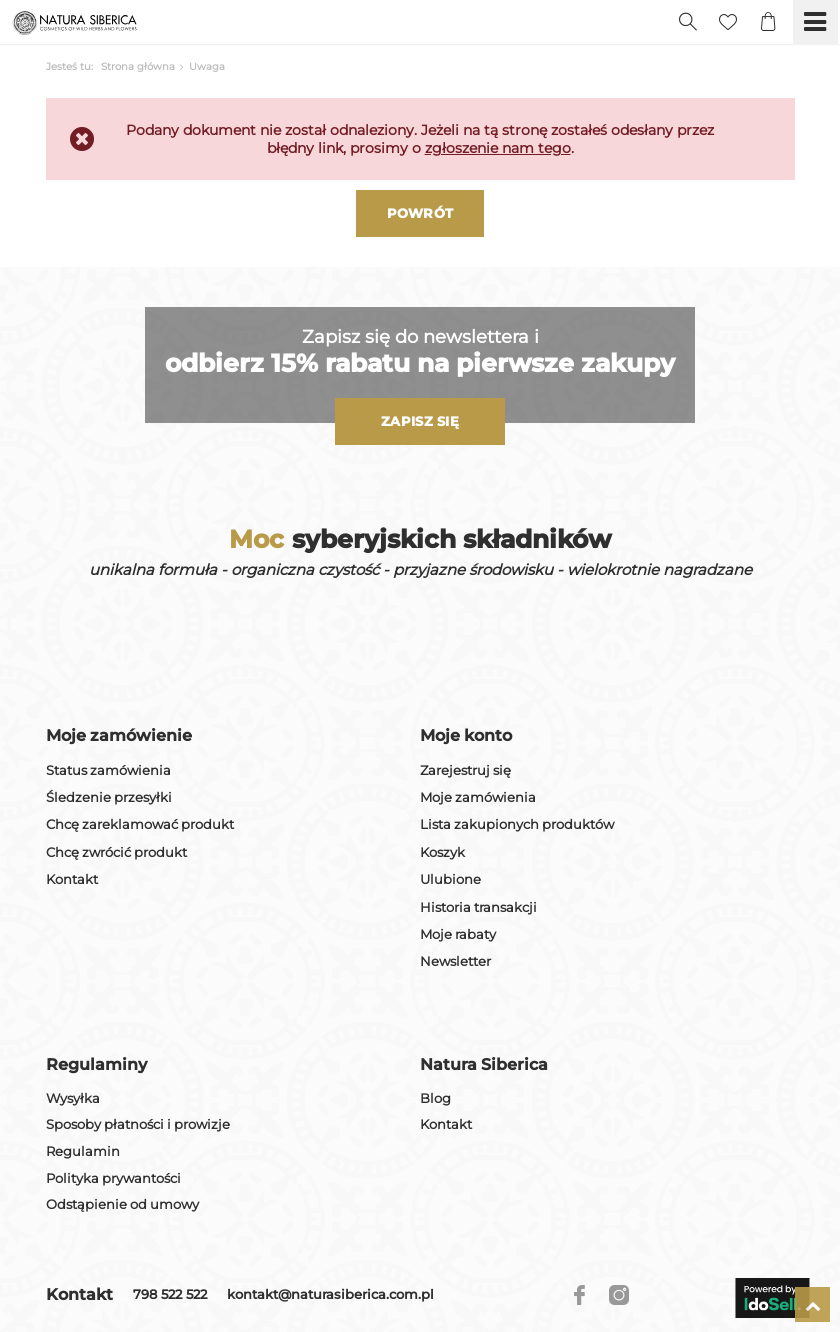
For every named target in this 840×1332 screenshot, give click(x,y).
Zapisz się (420, 421)
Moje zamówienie (119, 735)
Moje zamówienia (478, 797)
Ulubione (450, 879)
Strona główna (138, 66)
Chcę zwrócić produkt (116, 852)
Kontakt (72, 879)
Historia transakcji (478, 907)
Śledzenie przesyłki (109, 797)
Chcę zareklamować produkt (140, 824)
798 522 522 (170, 1295)
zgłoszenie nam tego (498, 148)
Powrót (420, 213)
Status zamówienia (108, 770)
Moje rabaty (458, 934)
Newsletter (455, 961)
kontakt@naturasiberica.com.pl (330, 1295)
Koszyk (442, 852)
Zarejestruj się (465, 770)
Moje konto (466, 735)
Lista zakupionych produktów (517, 824)
